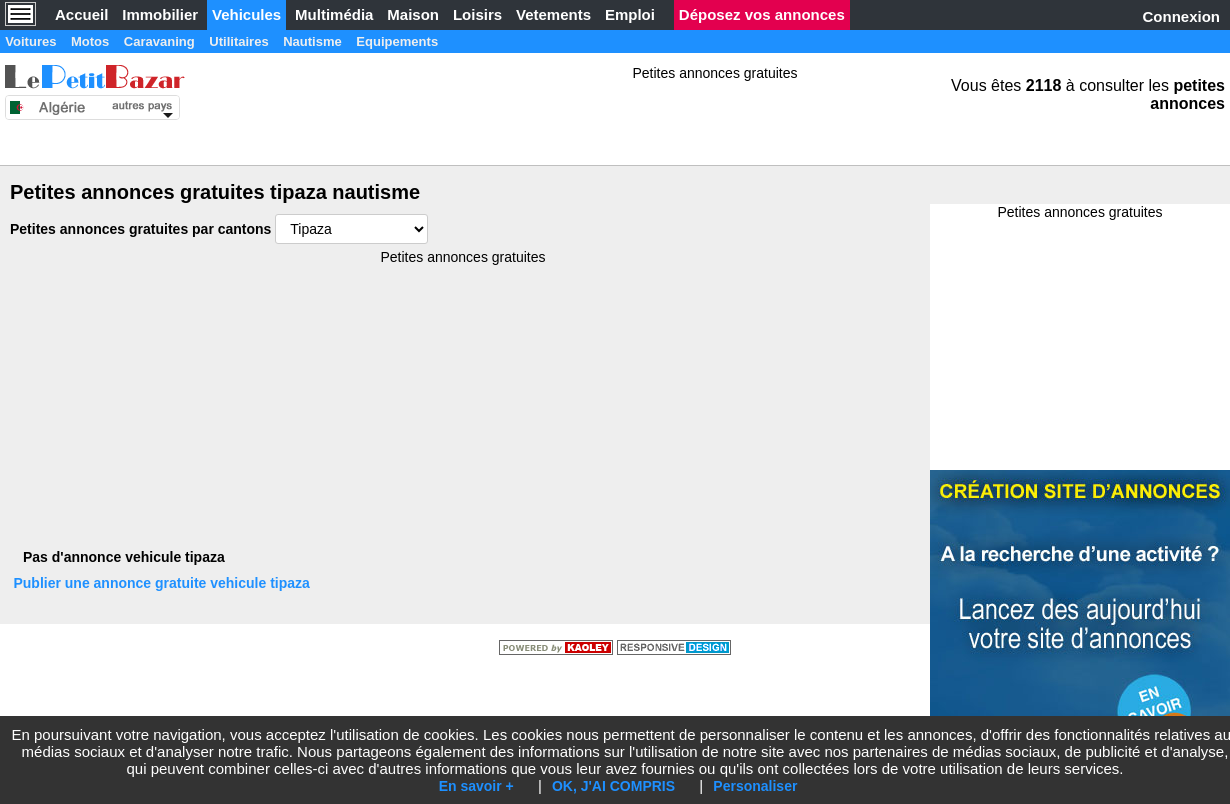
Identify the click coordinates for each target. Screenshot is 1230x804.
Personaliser (755, 786)
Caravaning (202, 41)
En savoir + (476, 786)
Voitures (39, 41)
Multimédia (334, 14)
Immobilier (160, 14)
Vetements (553, 14)
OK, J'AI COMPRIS (613, 786)
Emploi (630, 14)
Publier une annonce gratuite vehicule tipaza (171, 593)
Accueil (81, 14)
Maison (413, 14)
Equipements (495, 41)
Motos (115, 41)
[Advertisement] (600, 205)
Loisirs (477, 14)
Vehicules (246, 14)
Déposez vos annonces (762, 14)
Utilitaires (300, 41)
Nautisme (391, 41)
